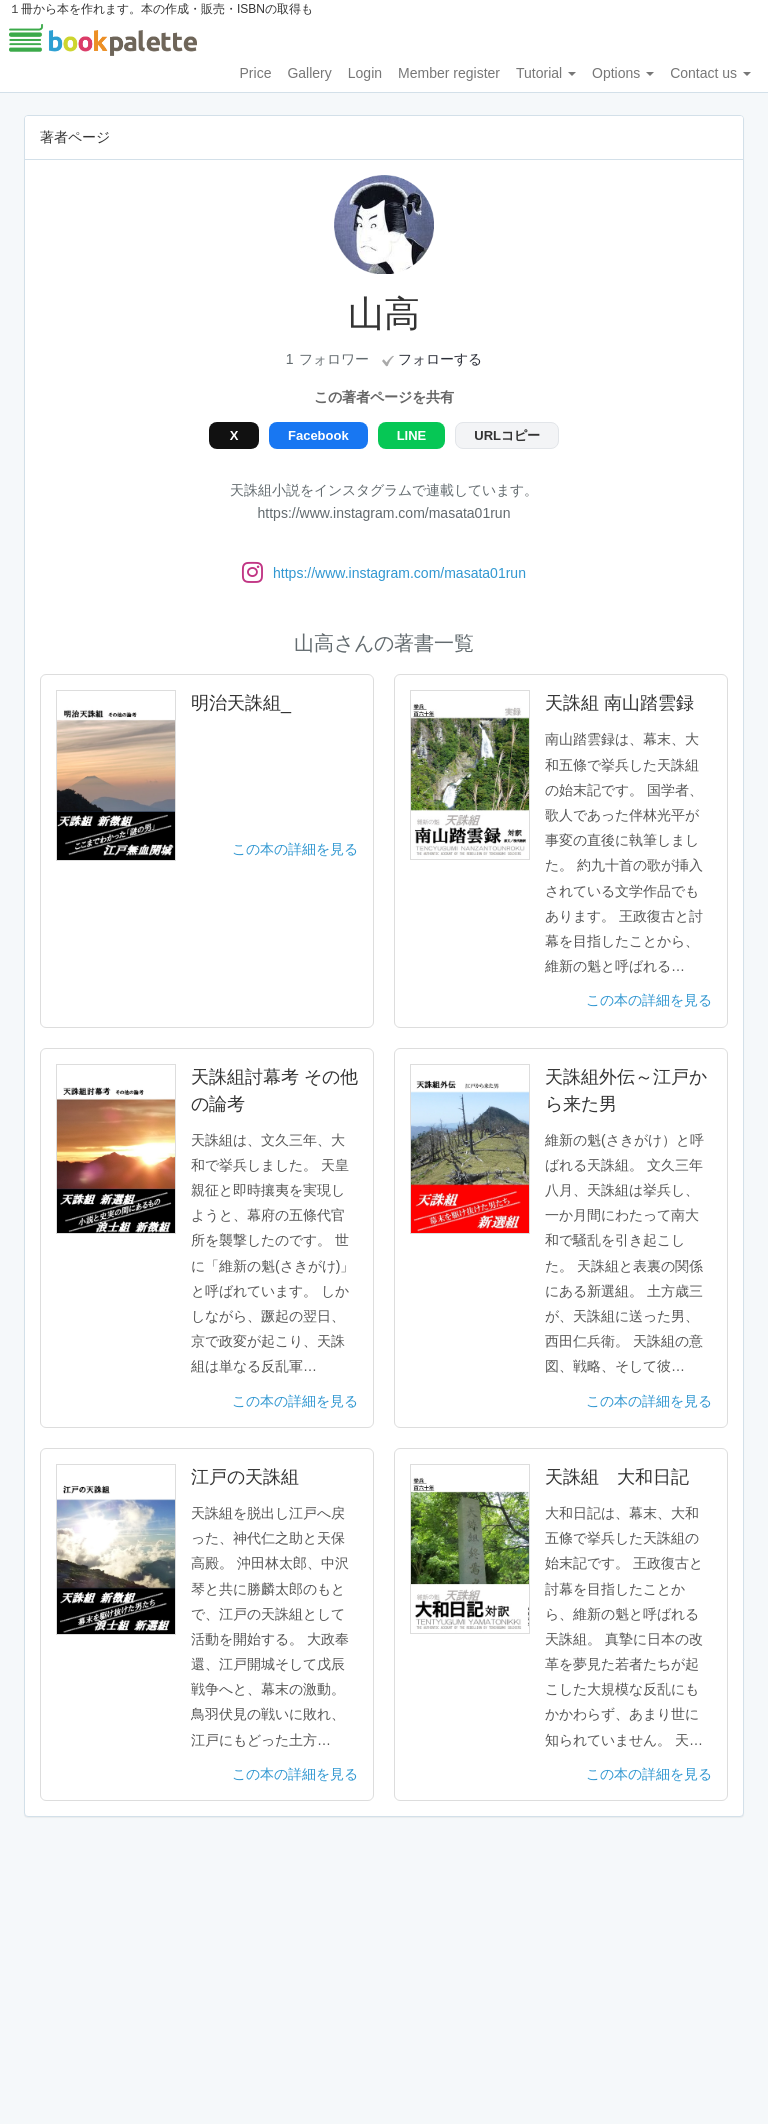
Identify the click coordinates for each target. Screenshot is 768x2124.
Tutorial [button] (546, 73)
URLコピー (507, 435)
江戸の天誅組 (245, 1477)
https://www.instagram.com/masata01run (399, 573)
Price (256, 73)
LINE (412, 435)
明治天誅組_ (241, 703)
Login (365, 73)
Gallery (309, 73)
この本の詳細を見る (295, 849)
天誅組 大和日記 (617, 1477)
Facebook (318, 435)
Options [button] (623, 73)
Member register (449, 73)
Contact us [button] (710, 73)
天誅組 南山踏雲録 (619, 703)
